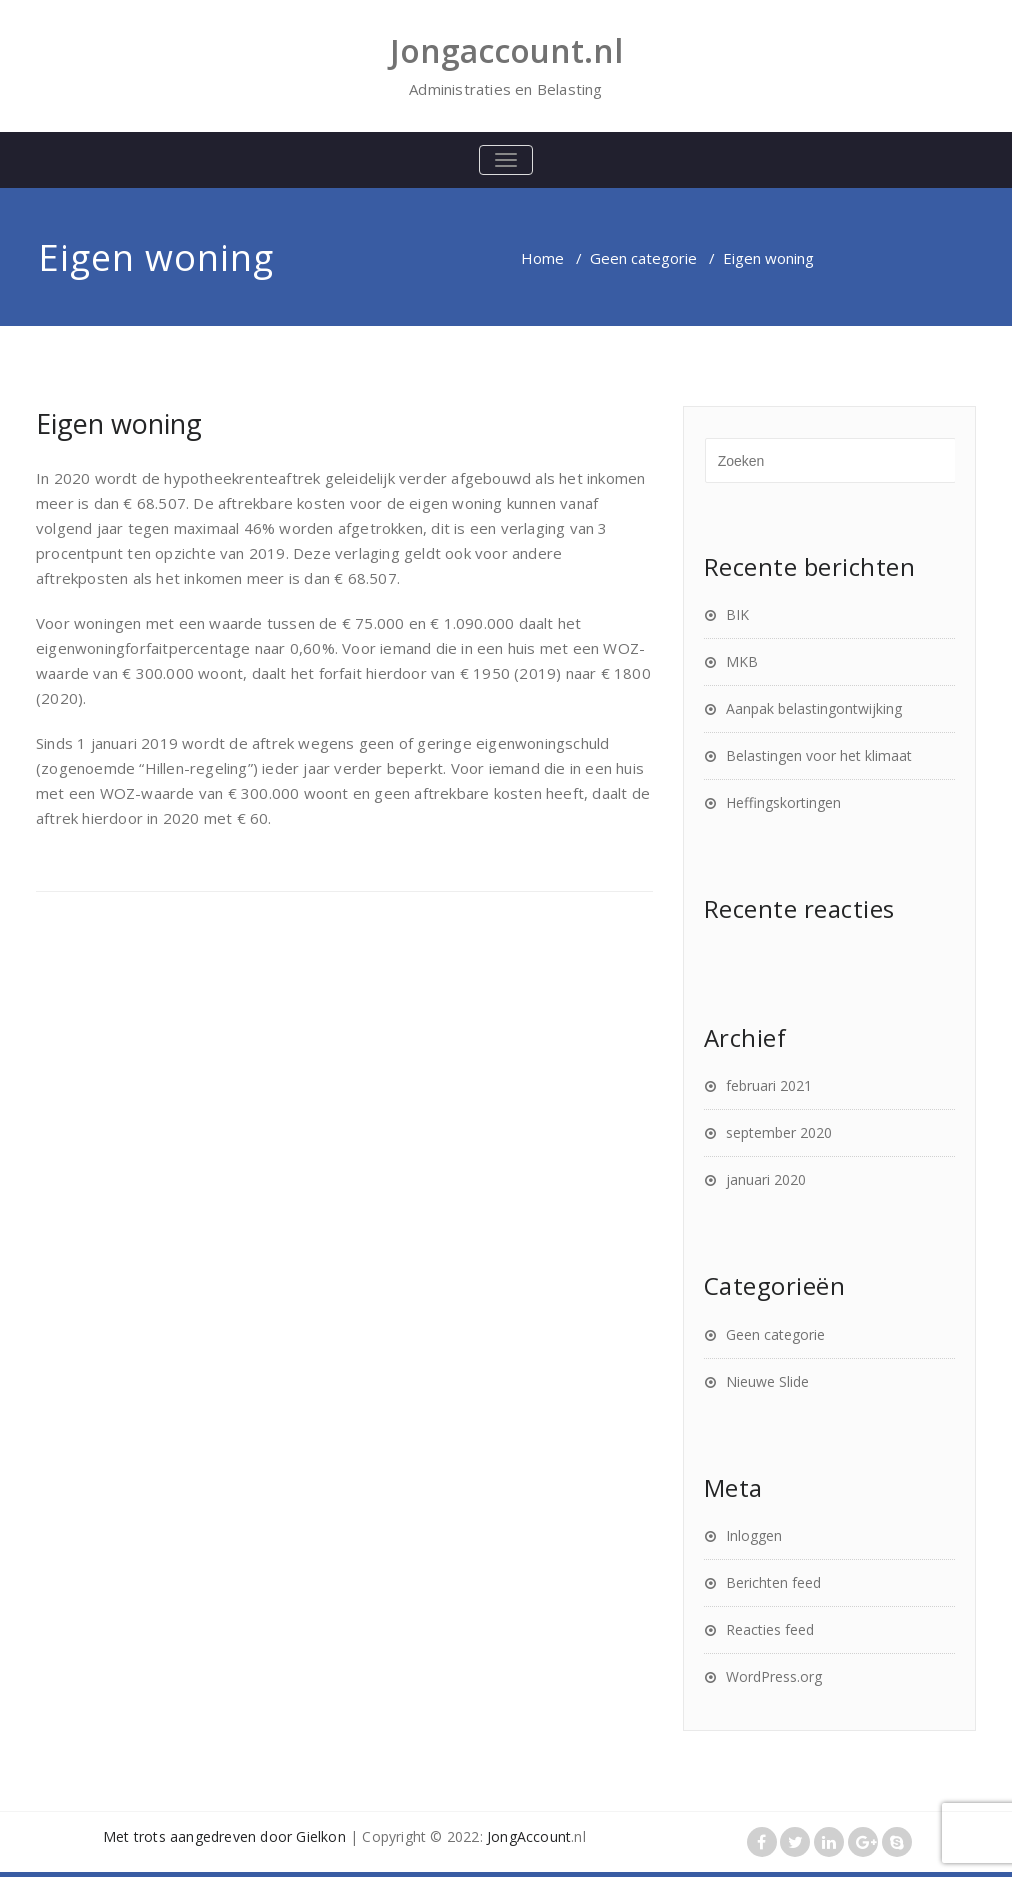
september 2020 (779, 1132)
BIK (737, 614)
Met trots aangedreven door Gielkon (224, 1836)
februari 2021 (769, 1085)
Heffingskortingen (783, 802)
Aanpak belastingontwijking (814, 708)
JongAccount (529, 1836)
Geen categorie (643, 258)
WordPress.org (774, 1676)
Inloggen (754, 1535)
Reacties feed (770, 1629)
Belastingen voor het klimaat (819, 755)
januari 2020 (766, 1179)
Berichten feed (773, 1582)
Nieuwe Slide (767, 1381)
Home (542, 258)
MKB (742, 661)
